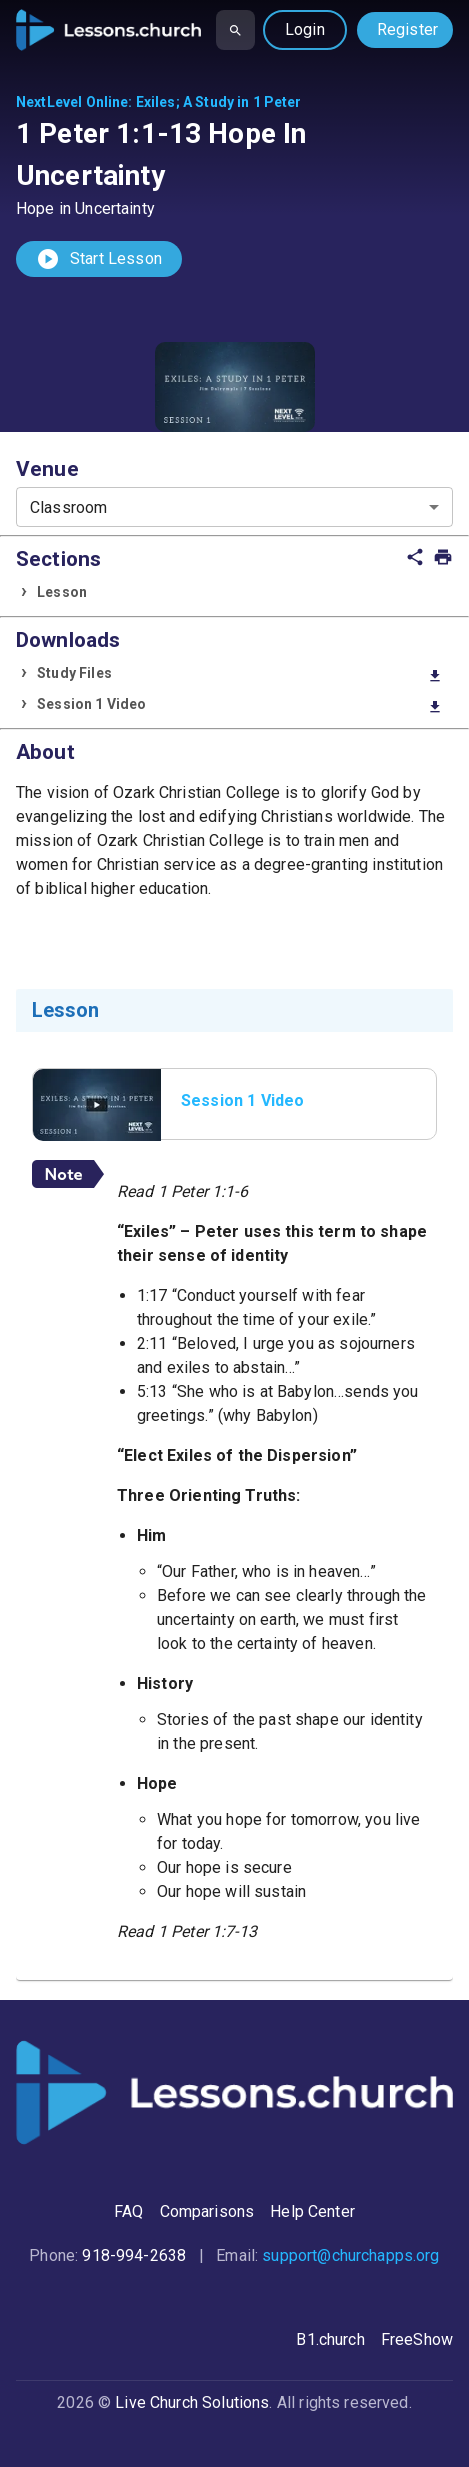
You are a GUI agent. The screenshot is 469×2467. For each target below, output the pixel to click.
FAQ (128, 2211)
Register (407, 29)
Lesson (62, 592)
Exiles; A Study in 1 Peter (219, 102)
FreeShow (417, 2339)
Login (305, 29)
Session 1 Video (240, 705)
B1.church (330, 2339)
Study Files (240, 674)
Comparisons (207, 2211)
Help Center (312, 2211)
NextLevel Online (72, 102)
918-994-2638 (134, 2255)
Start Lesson (99, 259)
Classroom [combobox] (68, 507)
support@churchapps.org (350, 2255)
